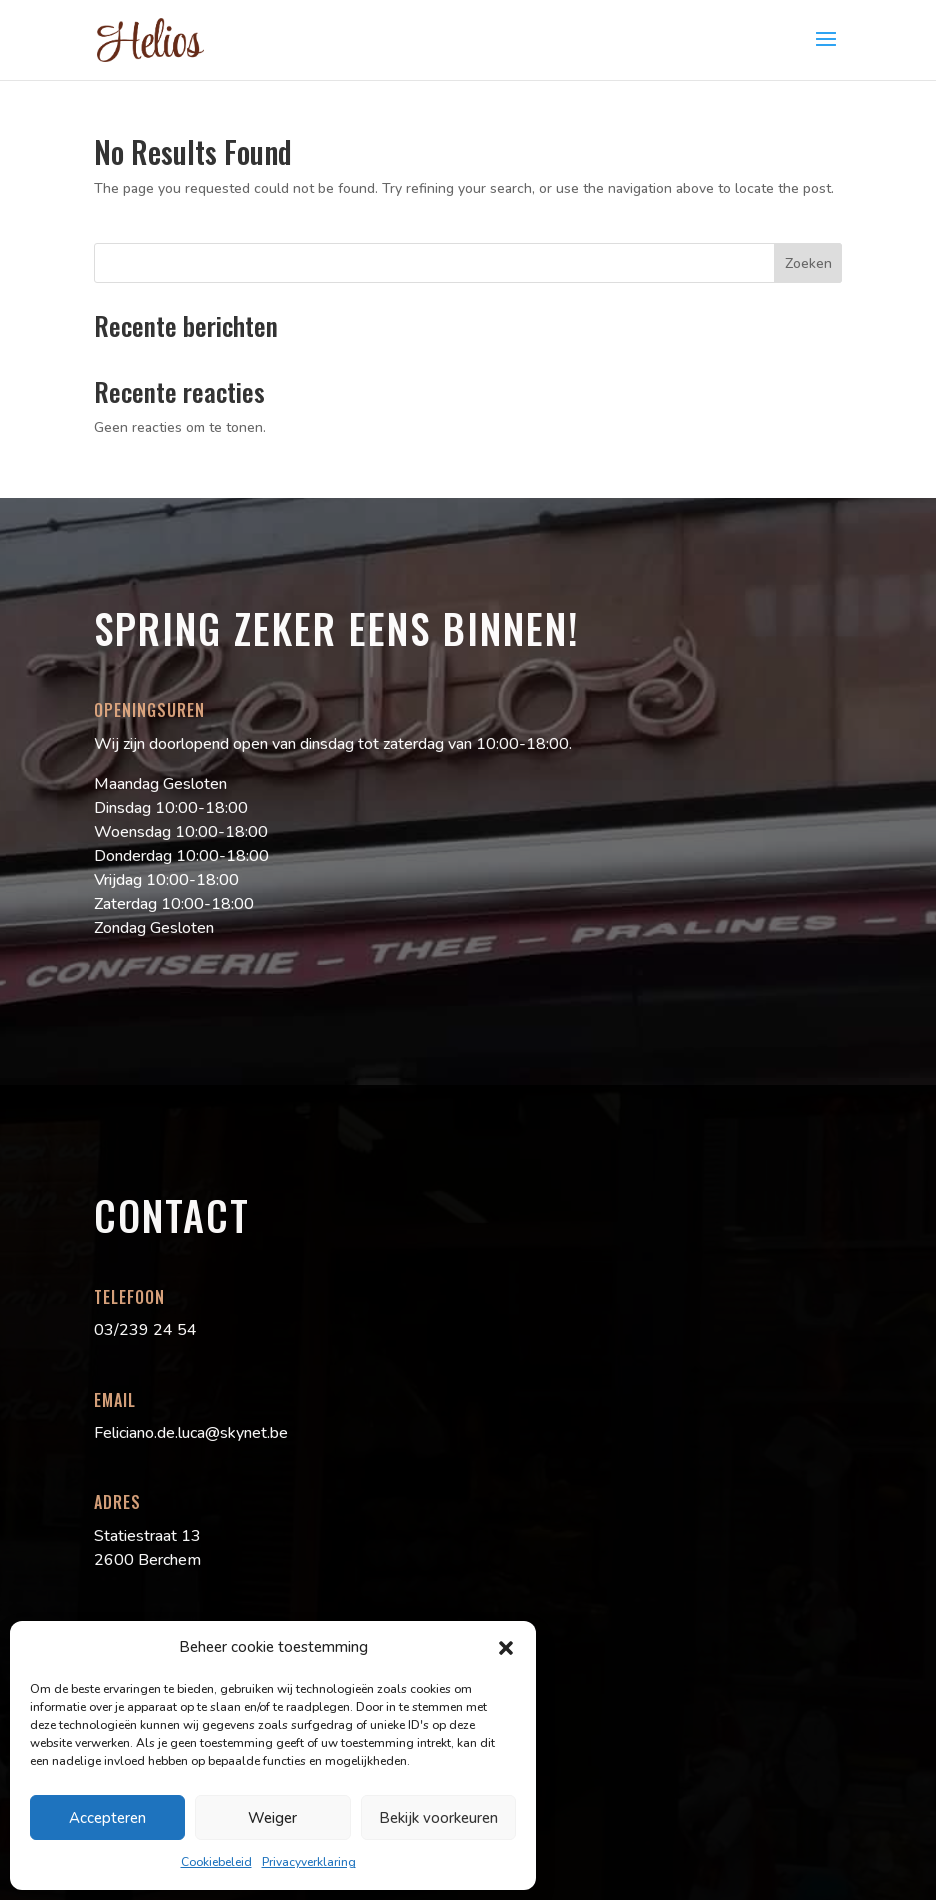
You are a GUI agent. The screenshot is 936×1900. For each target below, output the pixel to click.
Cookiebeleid (216, 1862)
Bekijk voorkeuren (438, 1818)
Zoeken (808, 263)
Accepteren (107, 1818)
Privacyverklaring (309, 1862)
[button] (506, 1648)
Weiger (272, 1818)
